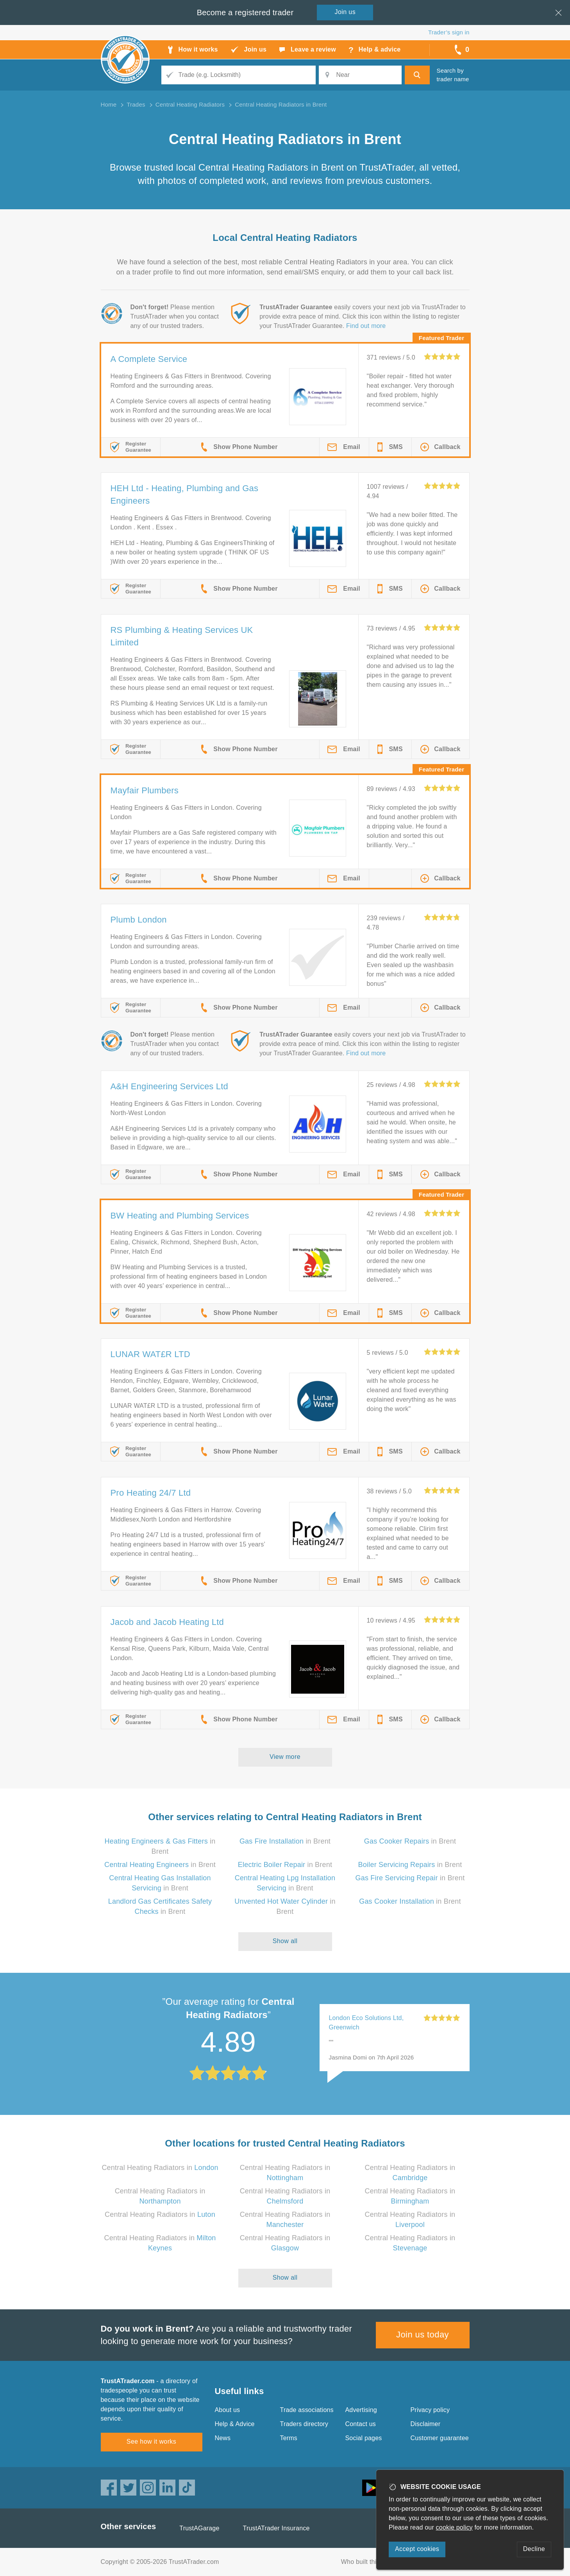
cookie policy (454, 2527)
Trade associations (307, 2410)
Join (345, 12)
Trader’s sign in (448, 32)
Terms (289, 2438)
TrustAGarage (199, 2528)
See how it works (151, 2441)
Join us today (422, 2334)
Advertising (361, 2410)
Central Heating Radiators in (160, 2168)
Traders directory (304, 2424)
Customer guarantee (440, 2438)
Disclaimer (426, 2424)
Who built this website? (374, 2561)
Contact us (360, 2424)
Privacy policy (430, 2410)
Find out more (366, 325)
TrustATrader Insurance (276, 2528)
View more (285, 1756)
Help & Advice (235, 2424)
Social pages (363, 2438)
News (223, 2438)
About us (227, 2410)
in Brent (285, 1841)
